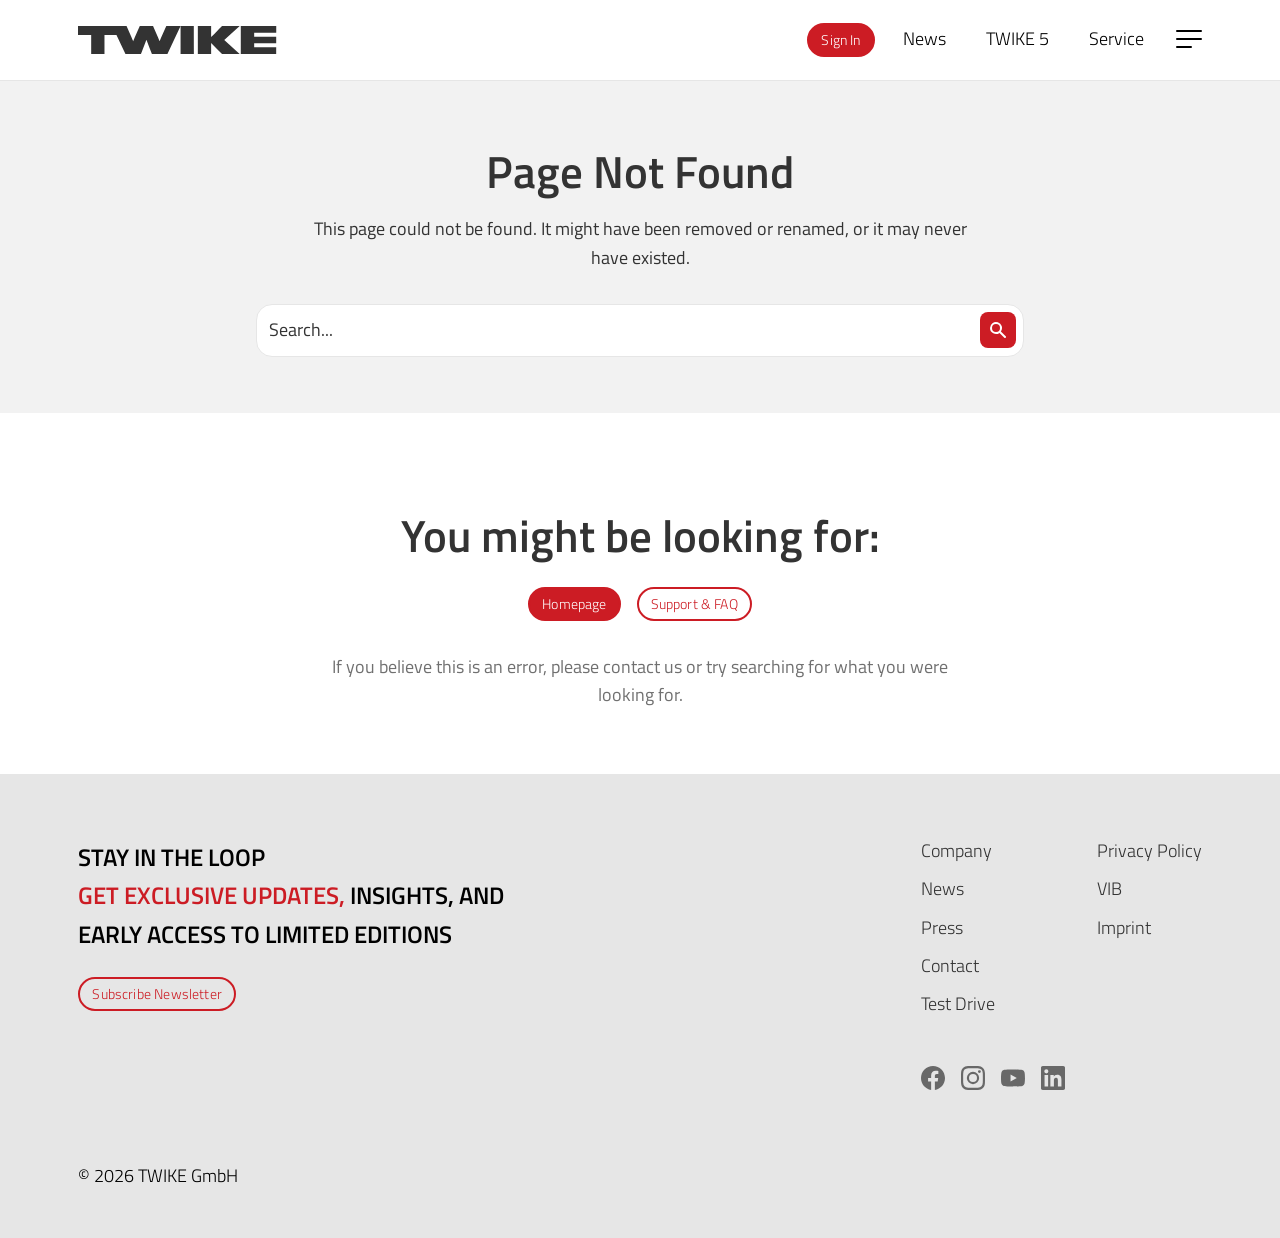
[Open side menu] (1189, 39)
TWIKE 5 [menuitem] (1017, 38)
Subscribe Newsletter (157, 993)
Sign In (840, 39)
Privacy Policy (1149, 850)
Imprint (1124, 927)
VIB (1109, 888)
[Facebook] (933, 1078)
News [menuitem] (924, 38)
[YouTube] (1013, 1078)
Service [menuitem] (1116, 38)
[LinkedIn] (1053, 1078)
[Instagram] (973, 1078)
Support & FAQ (694, 603)
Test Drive (958, 1003)
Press (942, 927)
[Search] (998, 330)
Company (956, 850)
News (942, 888)
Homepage (574, 603)
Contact (950, 965)
